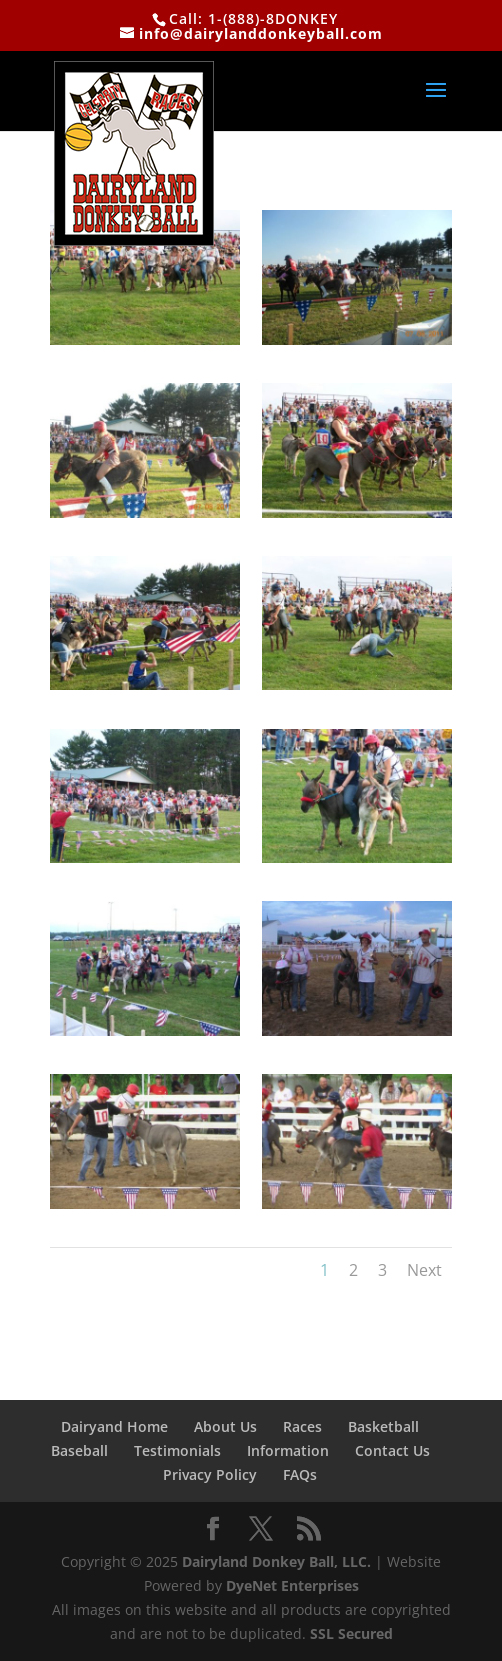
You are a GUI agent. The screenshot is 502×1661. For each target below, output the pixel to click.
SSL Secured (351, 1633)
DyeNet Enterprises (292, 1585)
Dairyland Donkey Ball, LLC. (278, 1561)
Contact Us (392, 1450)
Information (288, 1450)
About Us (225, 1426)
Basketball (383, 1426)
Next (424, 1270)
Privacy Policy (210, 1474)
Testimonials (177, 1450)
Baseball (79, 1450)
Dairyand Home (114, 1426)
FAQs (300, 1474)
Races (302, 1426)
